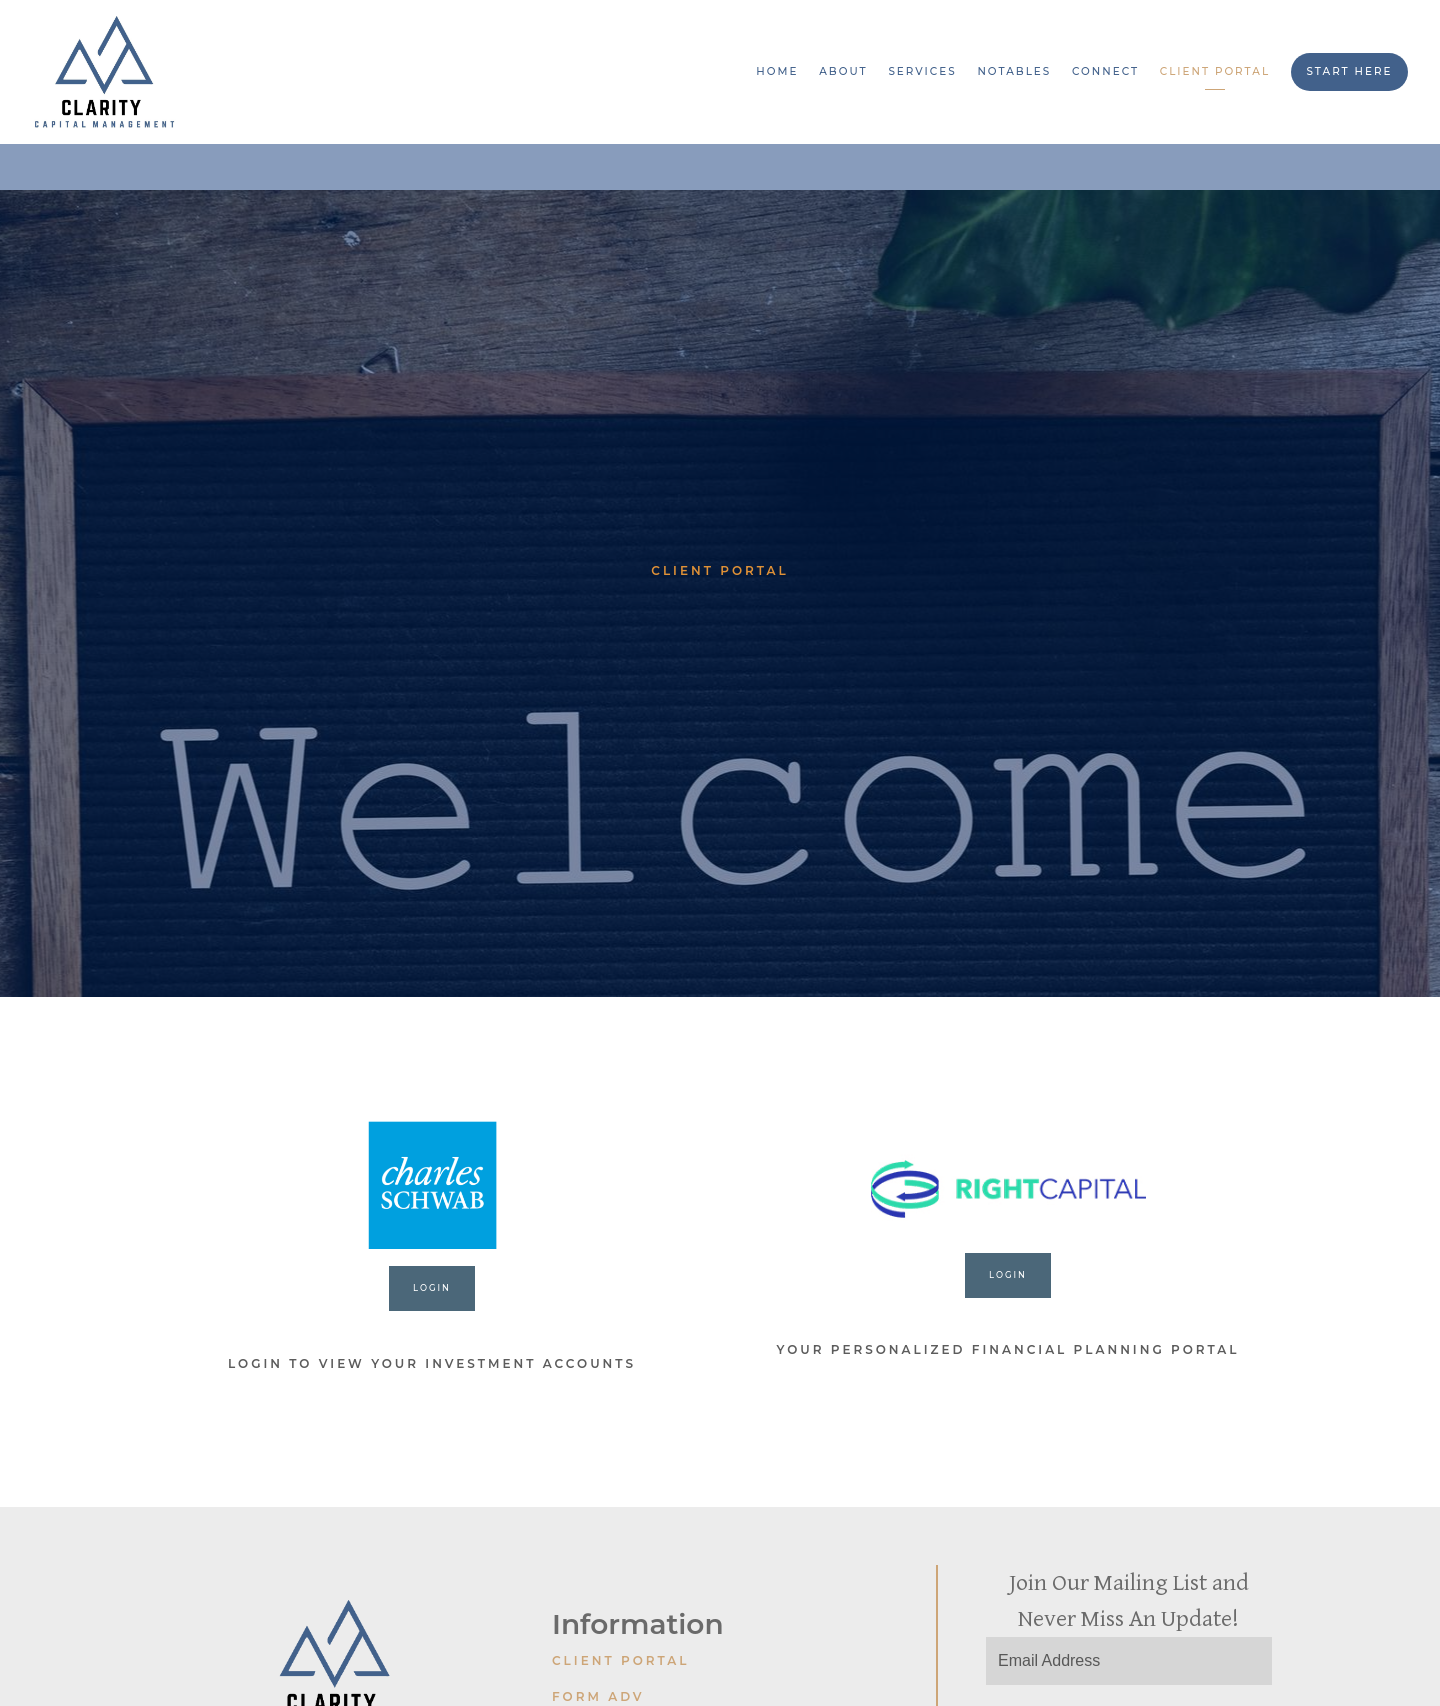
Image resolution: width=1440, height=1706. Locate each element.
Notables (1014, 71)
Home (777, 71)
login (1008, 1275)
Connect (1105, 71)
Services (922, 71)
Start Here (1349, 71)
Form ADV (598, 1696)
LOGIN (432, 1288)
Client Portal (1215, 71)
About (843, 71)
